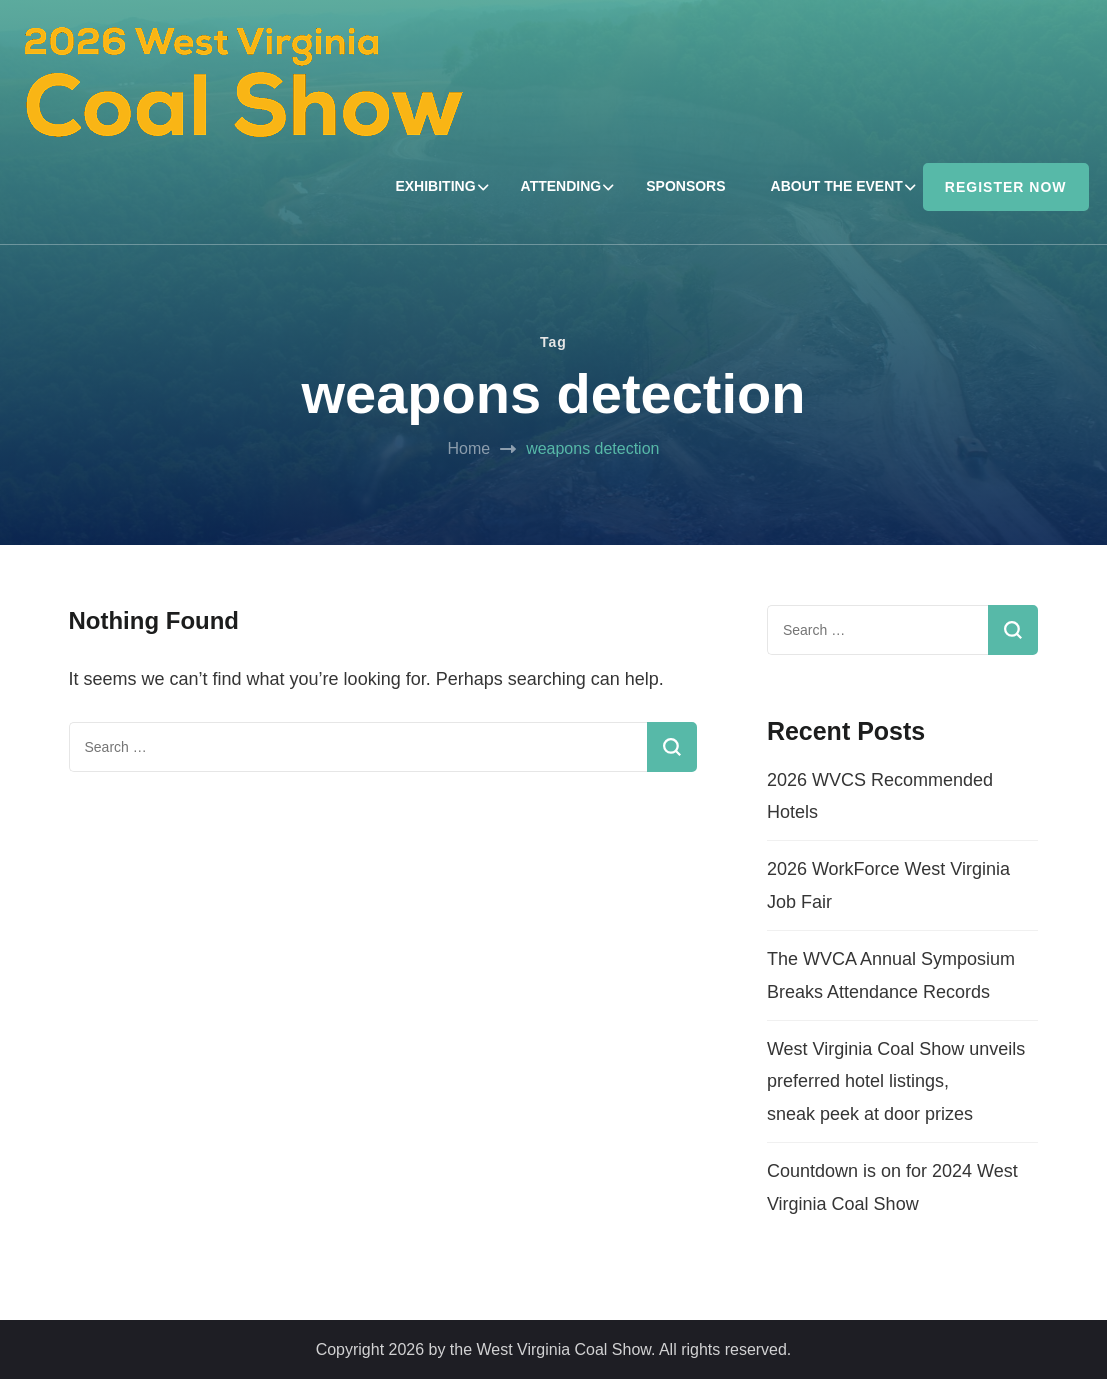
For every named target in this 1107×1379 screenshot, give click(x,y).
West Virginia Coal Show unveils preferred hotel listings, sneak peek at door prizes (896, 1081)
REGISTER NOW (1006, 187)
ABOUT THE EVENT (837, 186)
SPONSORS (685, 186)
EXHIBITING (435, 186)
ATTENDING (561, 186)
